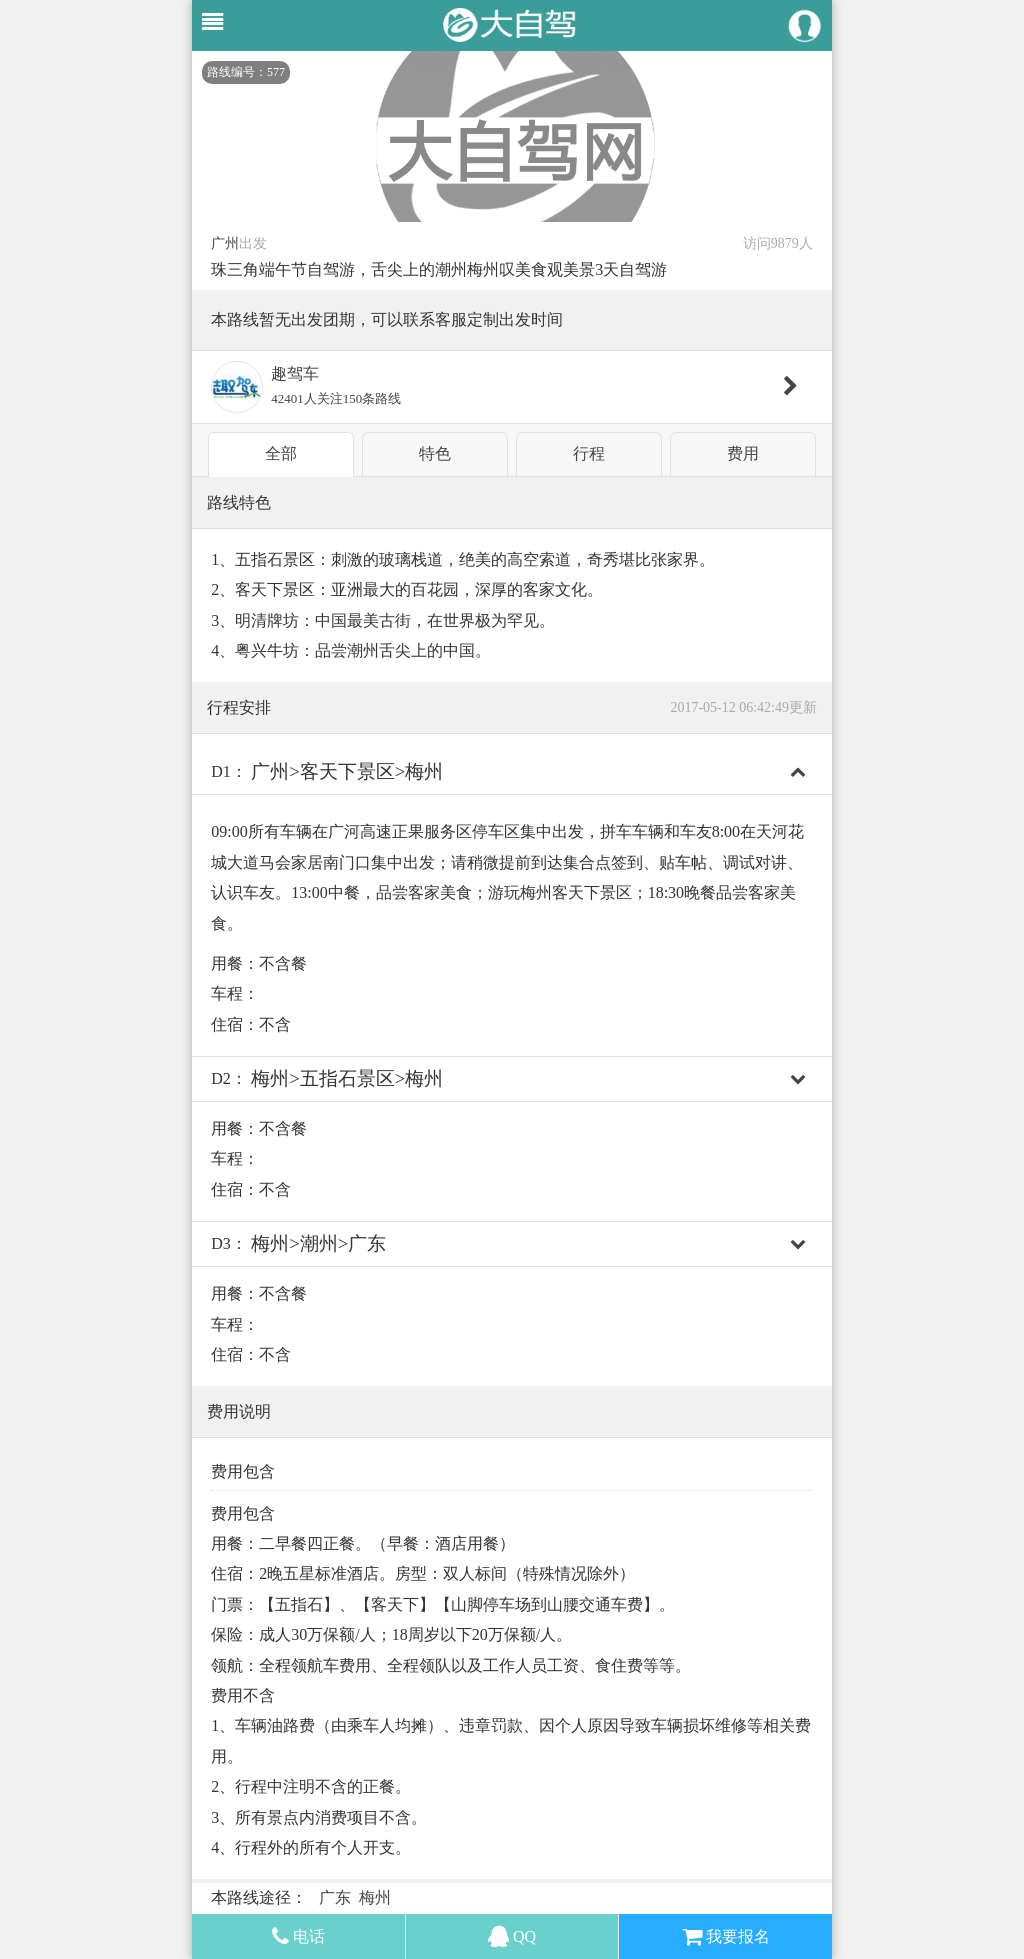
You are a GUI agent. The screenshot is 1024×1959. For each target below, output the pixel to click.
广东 (335, 1897)
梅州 (375, 1897)
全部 (281, 453)
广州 (225, 243)
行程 (589, 453)
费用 (743, 453)
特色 (435, 453)
